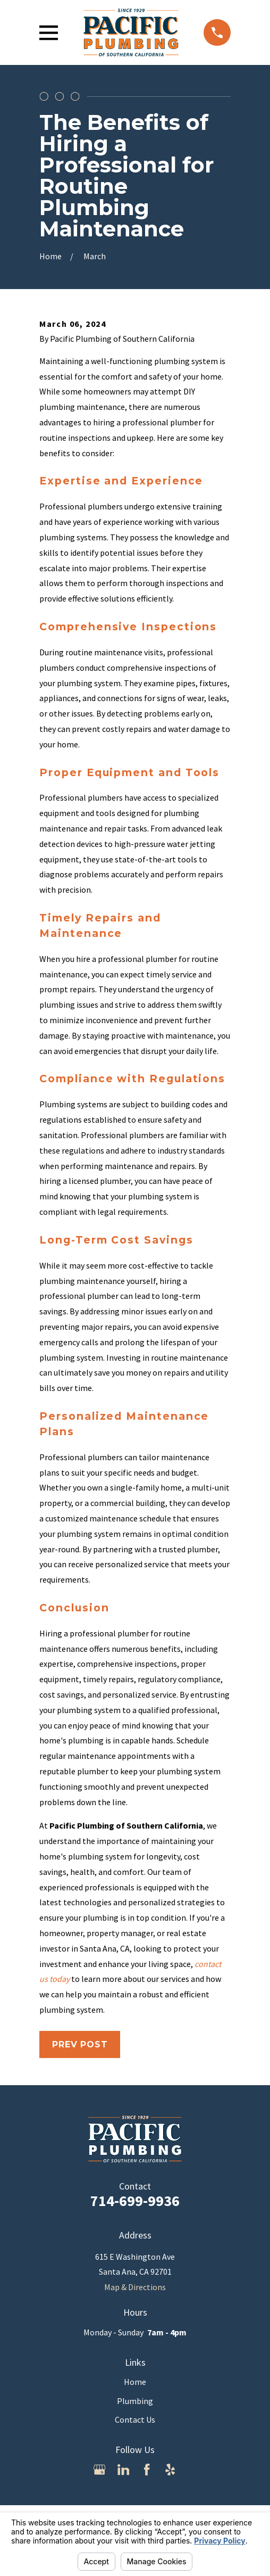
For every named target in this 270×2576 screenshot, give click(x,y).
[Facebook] (147, 2469)
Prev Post (79, 2044)
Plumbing (135, 2401)
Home (135, 2381)
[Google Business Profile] (99, 2469)
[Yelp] (170, 2469)
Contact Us (135, 2419)
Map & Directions (135, 2287)
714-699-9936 (135, 2200)
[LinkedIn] (123, 2469)
